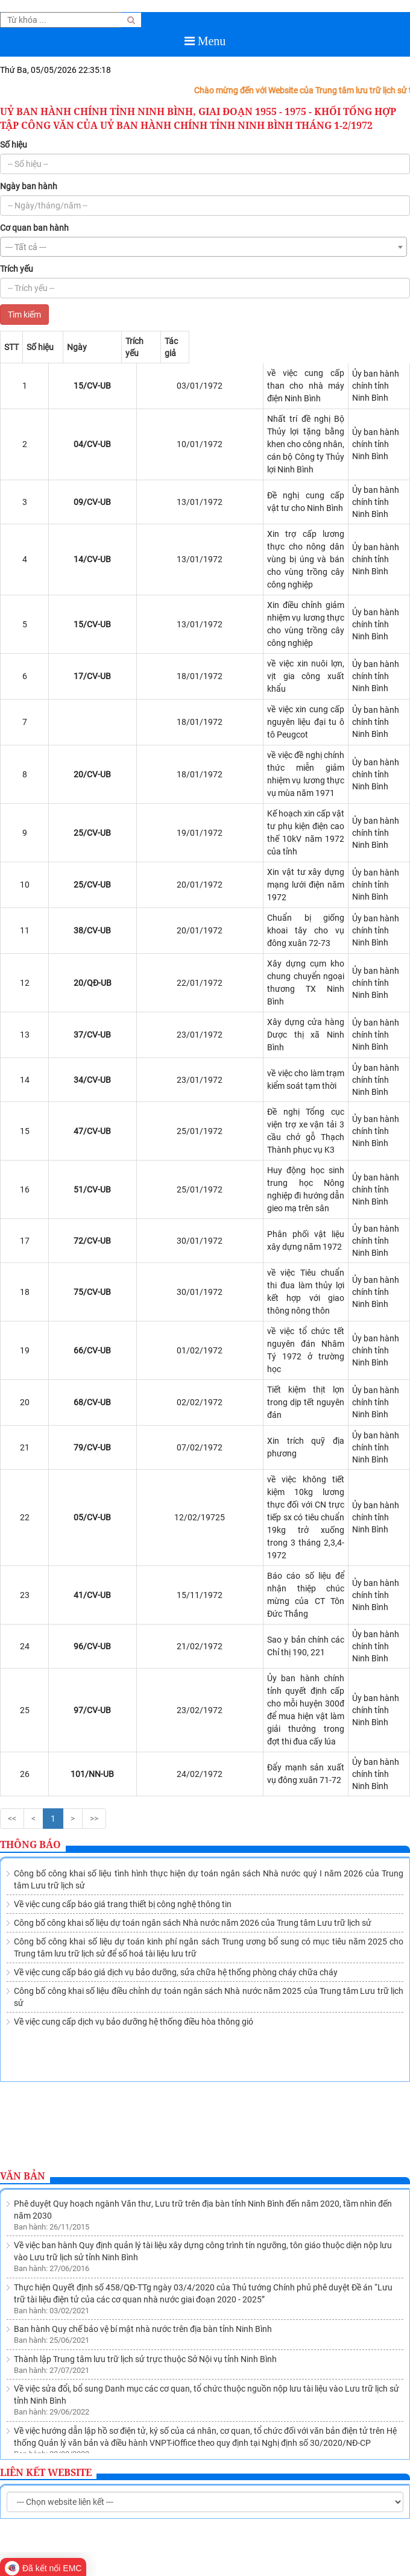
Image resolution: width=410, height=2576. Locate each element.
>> (94, 1521)
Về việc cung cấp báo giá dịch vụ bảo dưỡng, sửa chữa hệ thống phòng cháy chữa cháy (176, 1674)
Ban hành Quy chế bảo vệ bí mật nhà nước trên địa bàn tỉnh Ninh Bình (143, 1962)
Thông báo (30, 1546)
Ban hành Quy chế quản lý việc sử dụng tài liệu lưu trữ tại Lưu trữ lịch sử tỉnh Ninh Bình (174, 2106)
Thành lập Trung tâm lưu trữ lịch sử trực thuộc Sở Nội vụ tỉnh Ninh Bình (145, 1993)
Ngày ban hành (28, 186)
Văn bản (22, 1878)
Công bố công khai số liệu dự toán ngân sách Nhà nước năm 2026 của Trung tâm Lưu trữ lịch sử (192, 1625)
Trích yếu (16, 269)
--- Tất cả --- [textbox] (25, 247)
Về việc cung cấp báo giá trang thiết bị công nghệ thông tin (123, 1606)
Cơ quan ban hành (34, 228)
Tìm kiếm (24, 314)
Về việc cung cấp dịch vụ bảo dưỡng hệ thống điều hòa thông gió (133, 1724)
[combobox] (203, 247)
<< (12, 1521)
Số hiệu (13, 144)
